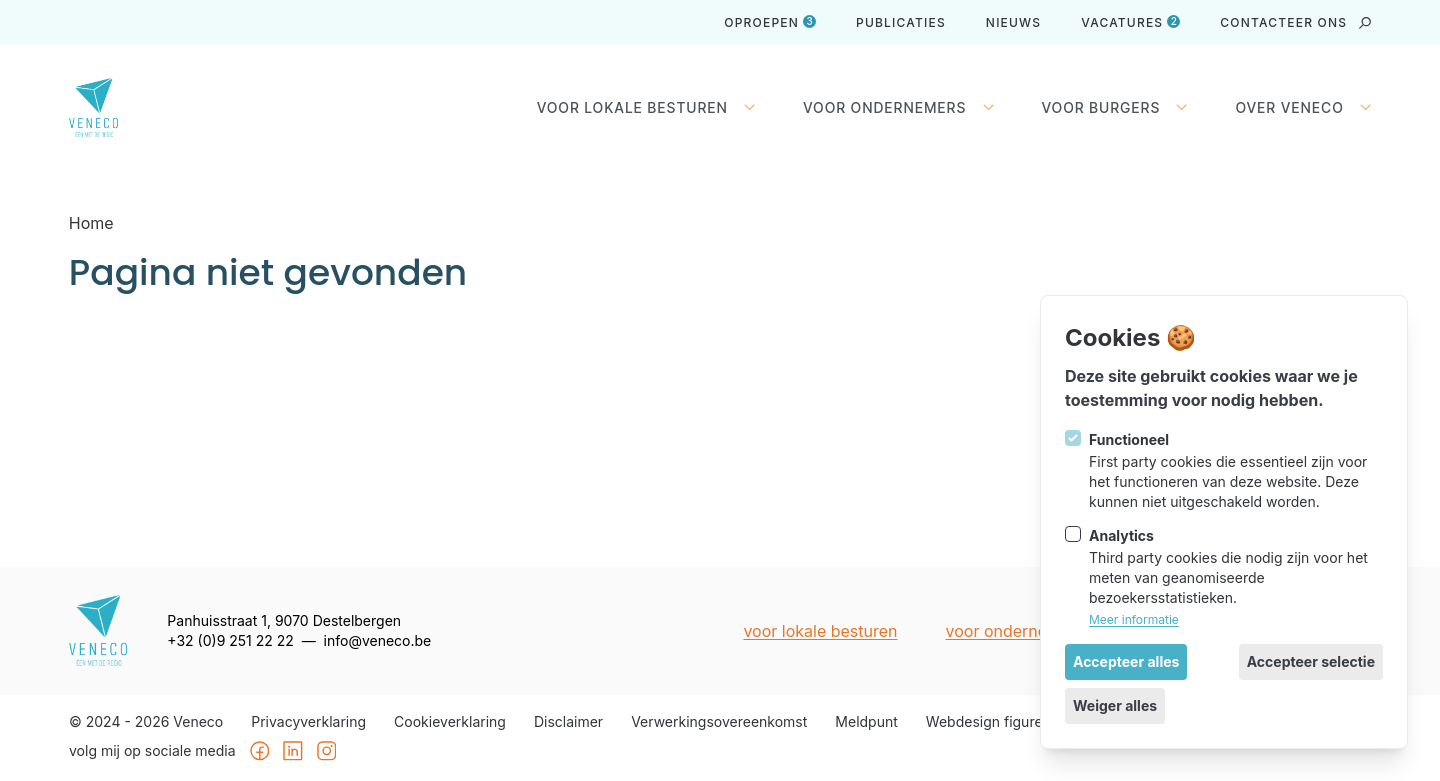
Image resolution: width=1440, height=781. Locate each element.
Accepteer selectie (1311, 661)
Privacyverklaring (308, 722)
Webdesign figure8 (988, 722)
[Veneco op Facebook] (259, 752)
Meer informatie (1134, 619)
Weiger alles (1115, 705)
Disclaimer (568, 722)
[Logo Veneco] (109, 107)
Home (91, 223)
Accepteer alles (1126, 661)
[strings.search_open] (1365, 23)
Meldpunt (866, 722)
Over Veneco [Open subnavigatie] (1304, 108)
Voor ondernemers (1014, 631)
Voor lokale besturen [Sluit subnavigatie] (646, 108)
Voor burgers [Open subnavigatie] (1115, 108)
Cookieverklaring (450, 722)
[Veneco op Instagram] (327, 752)
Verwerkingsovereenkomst (719, 722)
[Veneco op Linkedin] (293, 752)
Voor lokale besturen (820, 631)
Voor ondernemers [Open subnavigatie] (898, 108)
